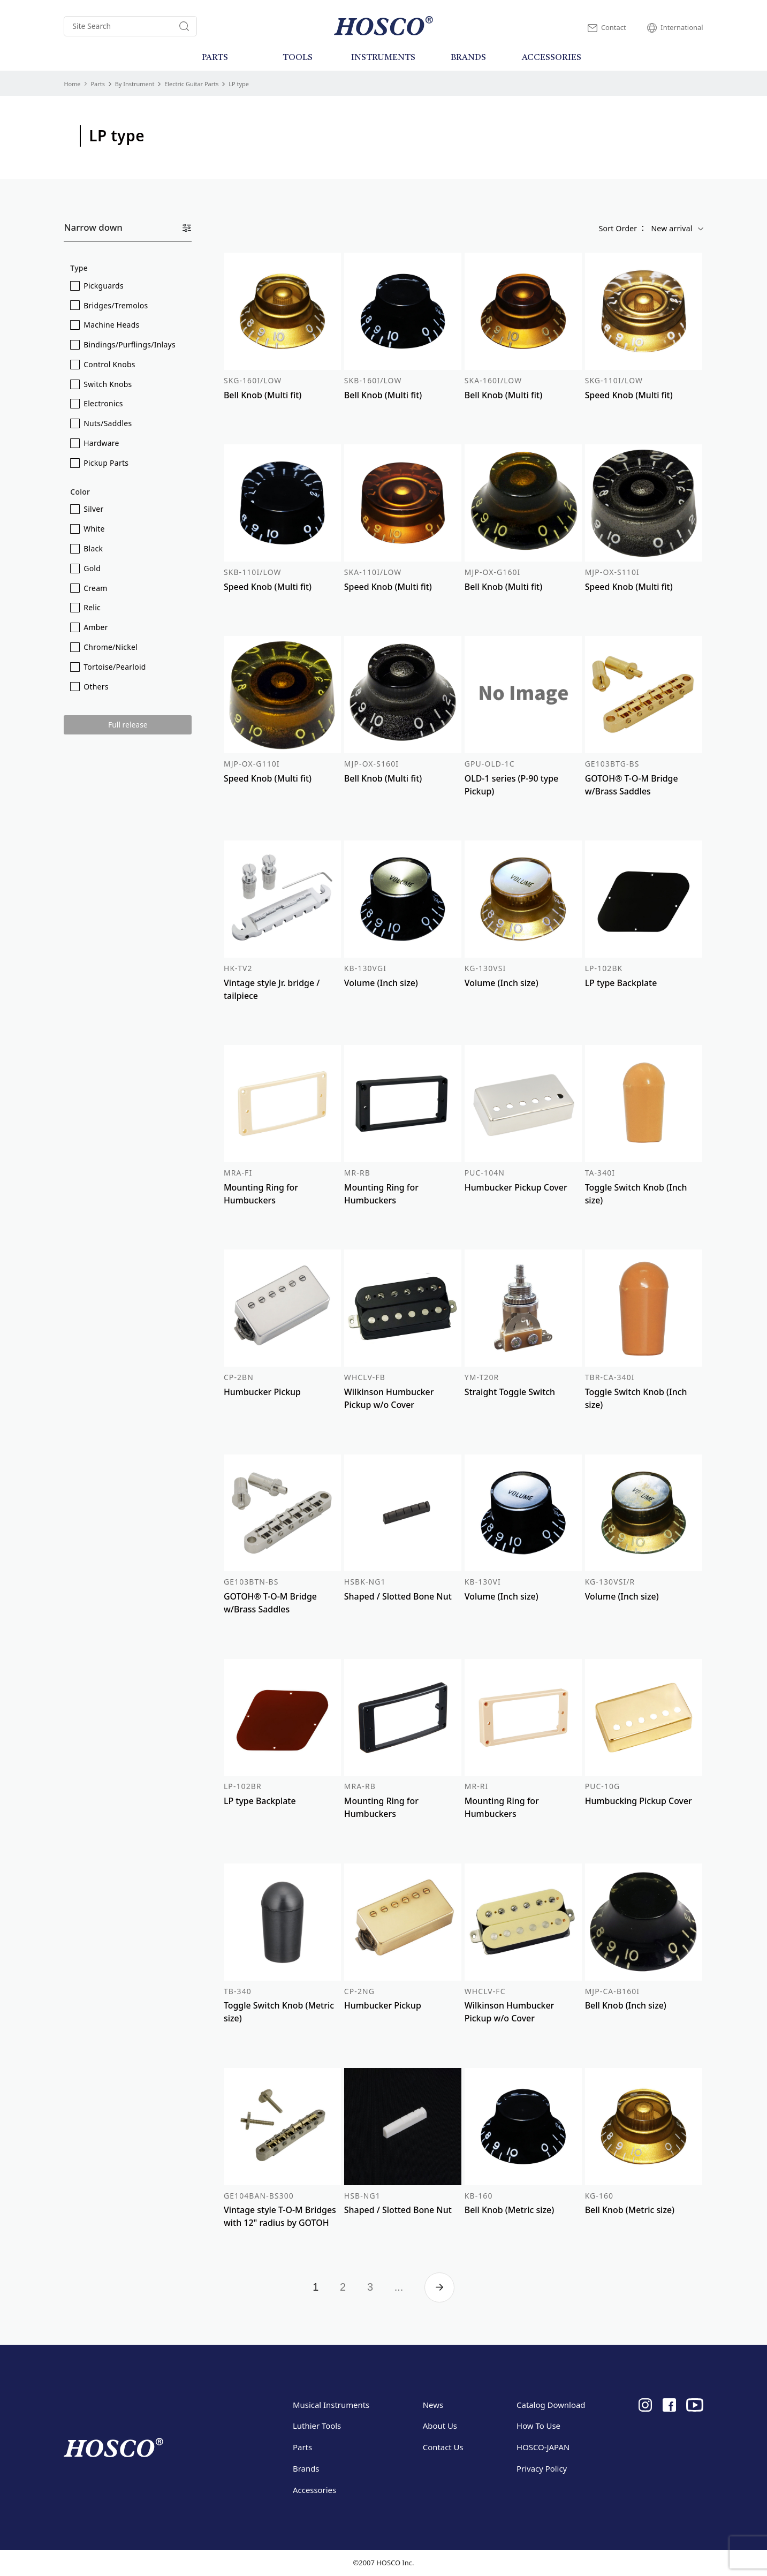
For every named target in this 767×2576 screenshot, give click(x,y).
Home (72, 84)
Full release (128, 724)
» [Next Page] (439, 2287)
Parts (97, 84)
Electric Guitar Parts (191, 84)
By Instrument (135, 84)
